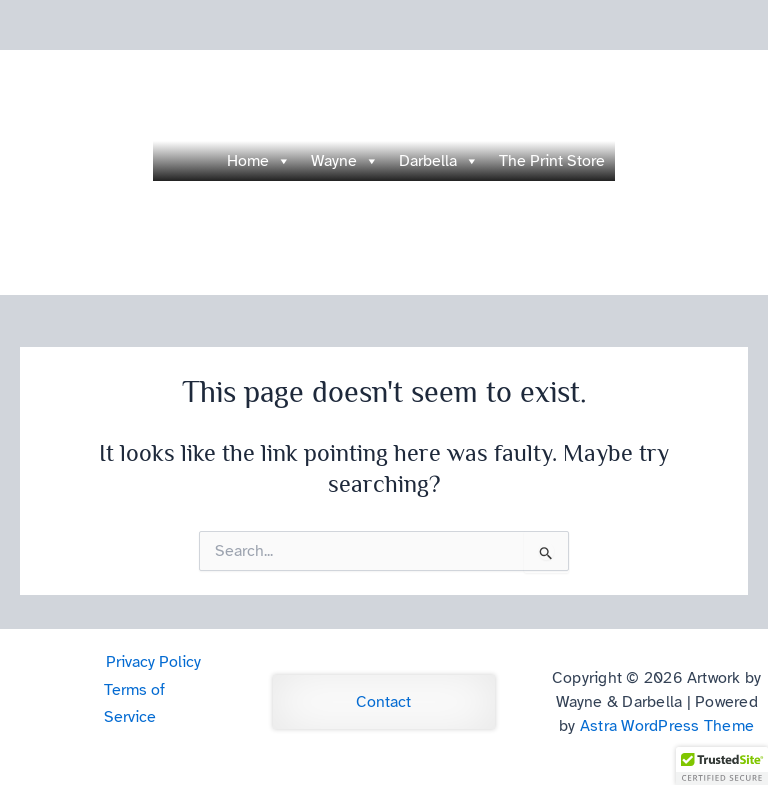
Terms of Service (134, 703)
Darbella (439, 161)
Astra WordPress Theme (667, 726)
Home (259, 161)
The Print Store (552, 161)
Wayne (345, 161)
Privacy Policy (153, 662)
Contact (383, 702)
